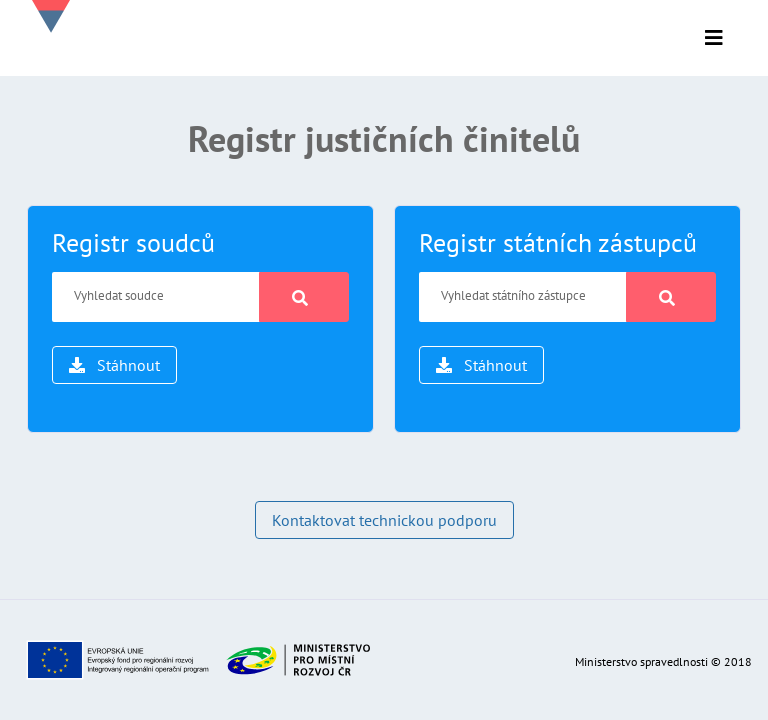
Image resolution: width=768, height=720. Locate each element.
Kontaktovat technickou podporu (384, 520)
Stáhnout (114, 365)
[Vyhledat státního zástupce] (523, 297)
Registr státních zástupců (558, 242)
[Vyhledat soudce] (156, 297)
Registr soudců (133, 242)
